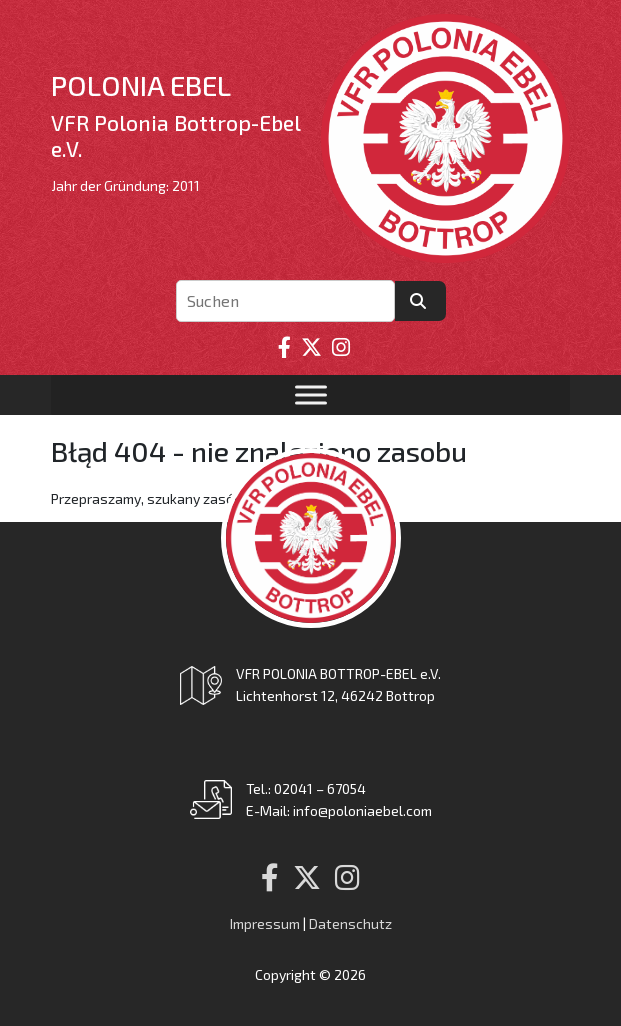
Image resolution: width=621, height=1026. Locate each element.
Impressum (265, 923)
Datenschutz (350, 923)
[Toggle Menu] (311, 395)
